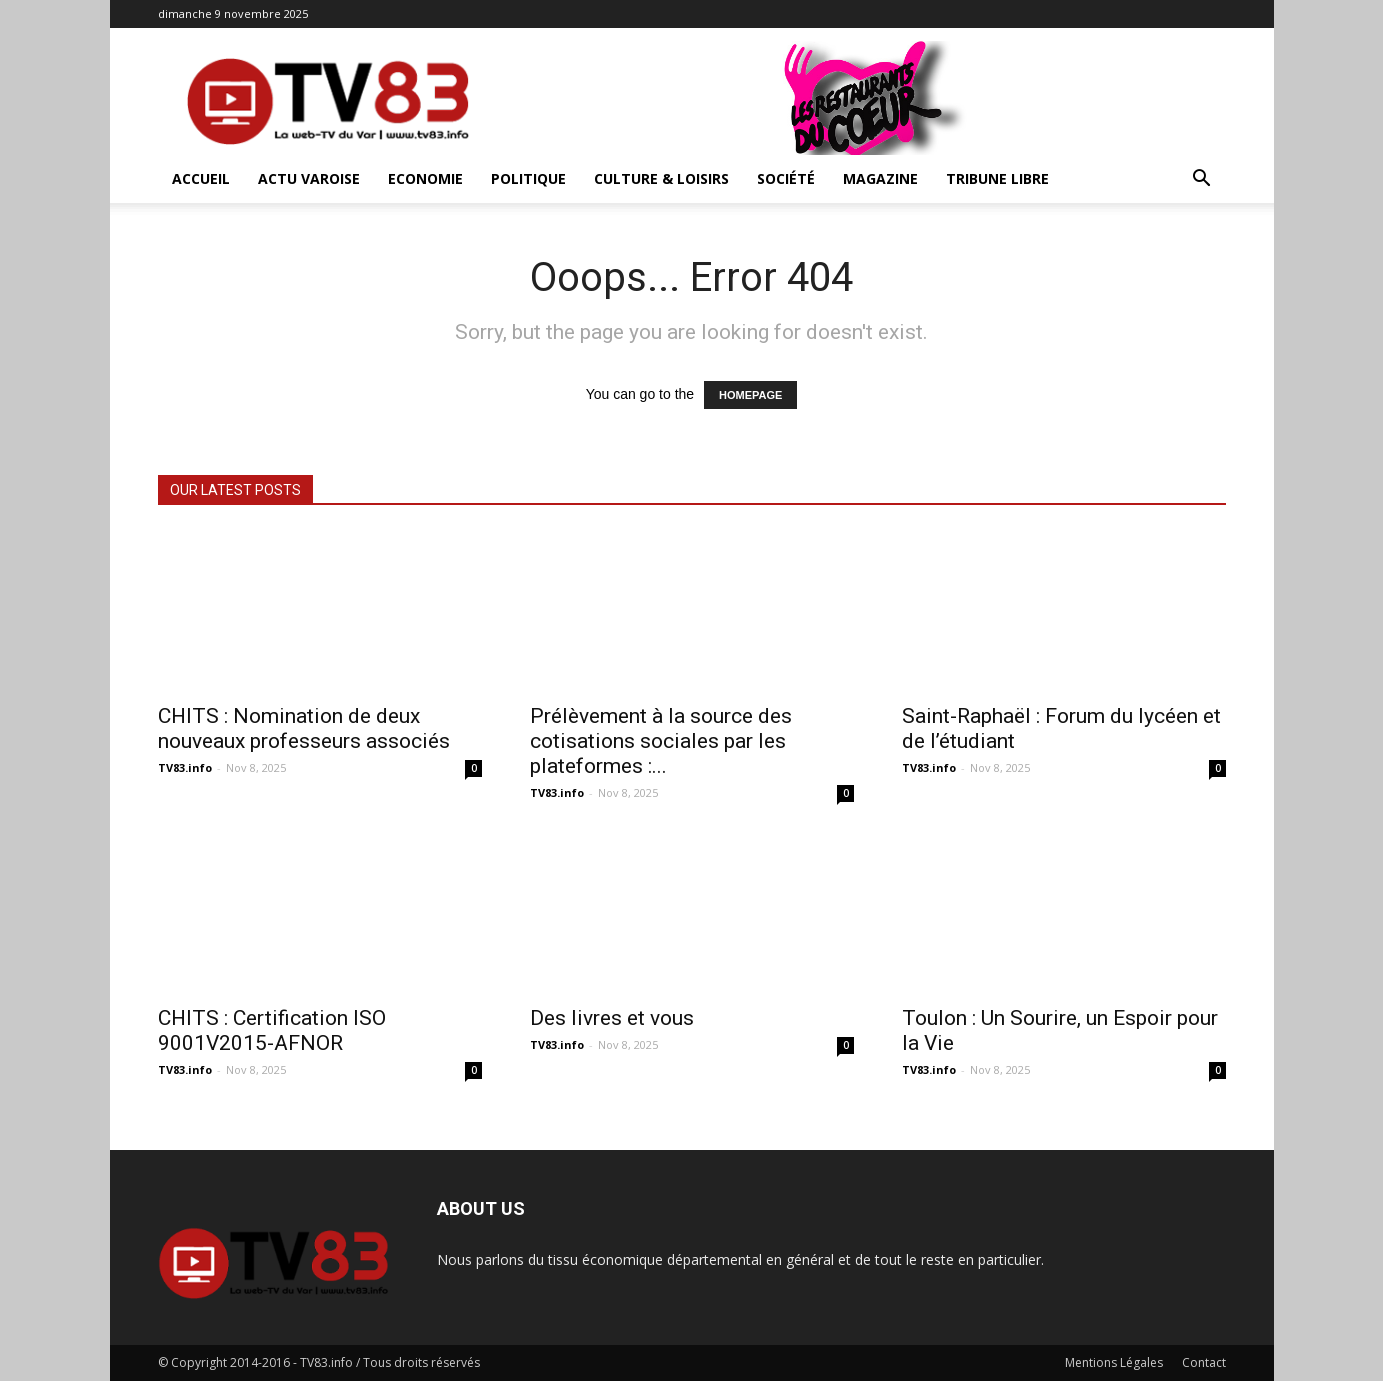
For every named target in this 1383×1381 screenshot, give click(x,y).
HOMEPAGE (750, 395)
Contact (1204, 1362)
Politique (528, 178)
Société (786, 178)
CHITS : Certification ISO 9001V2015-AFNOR (272, 1030)
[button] (1202, 180)
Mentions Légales (1114, 1362)
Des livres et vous (612, 1018)
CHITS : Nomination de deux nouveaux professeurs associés (304, 728)
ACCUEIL (201, 178)
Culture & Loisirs (661, 178)
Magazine (880, 178)
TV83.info (185, 767)
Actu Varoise (309, 178)
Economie (425, 178)
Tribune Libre (997, 178)
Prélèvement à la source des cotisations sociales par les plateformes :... (661, 741)
